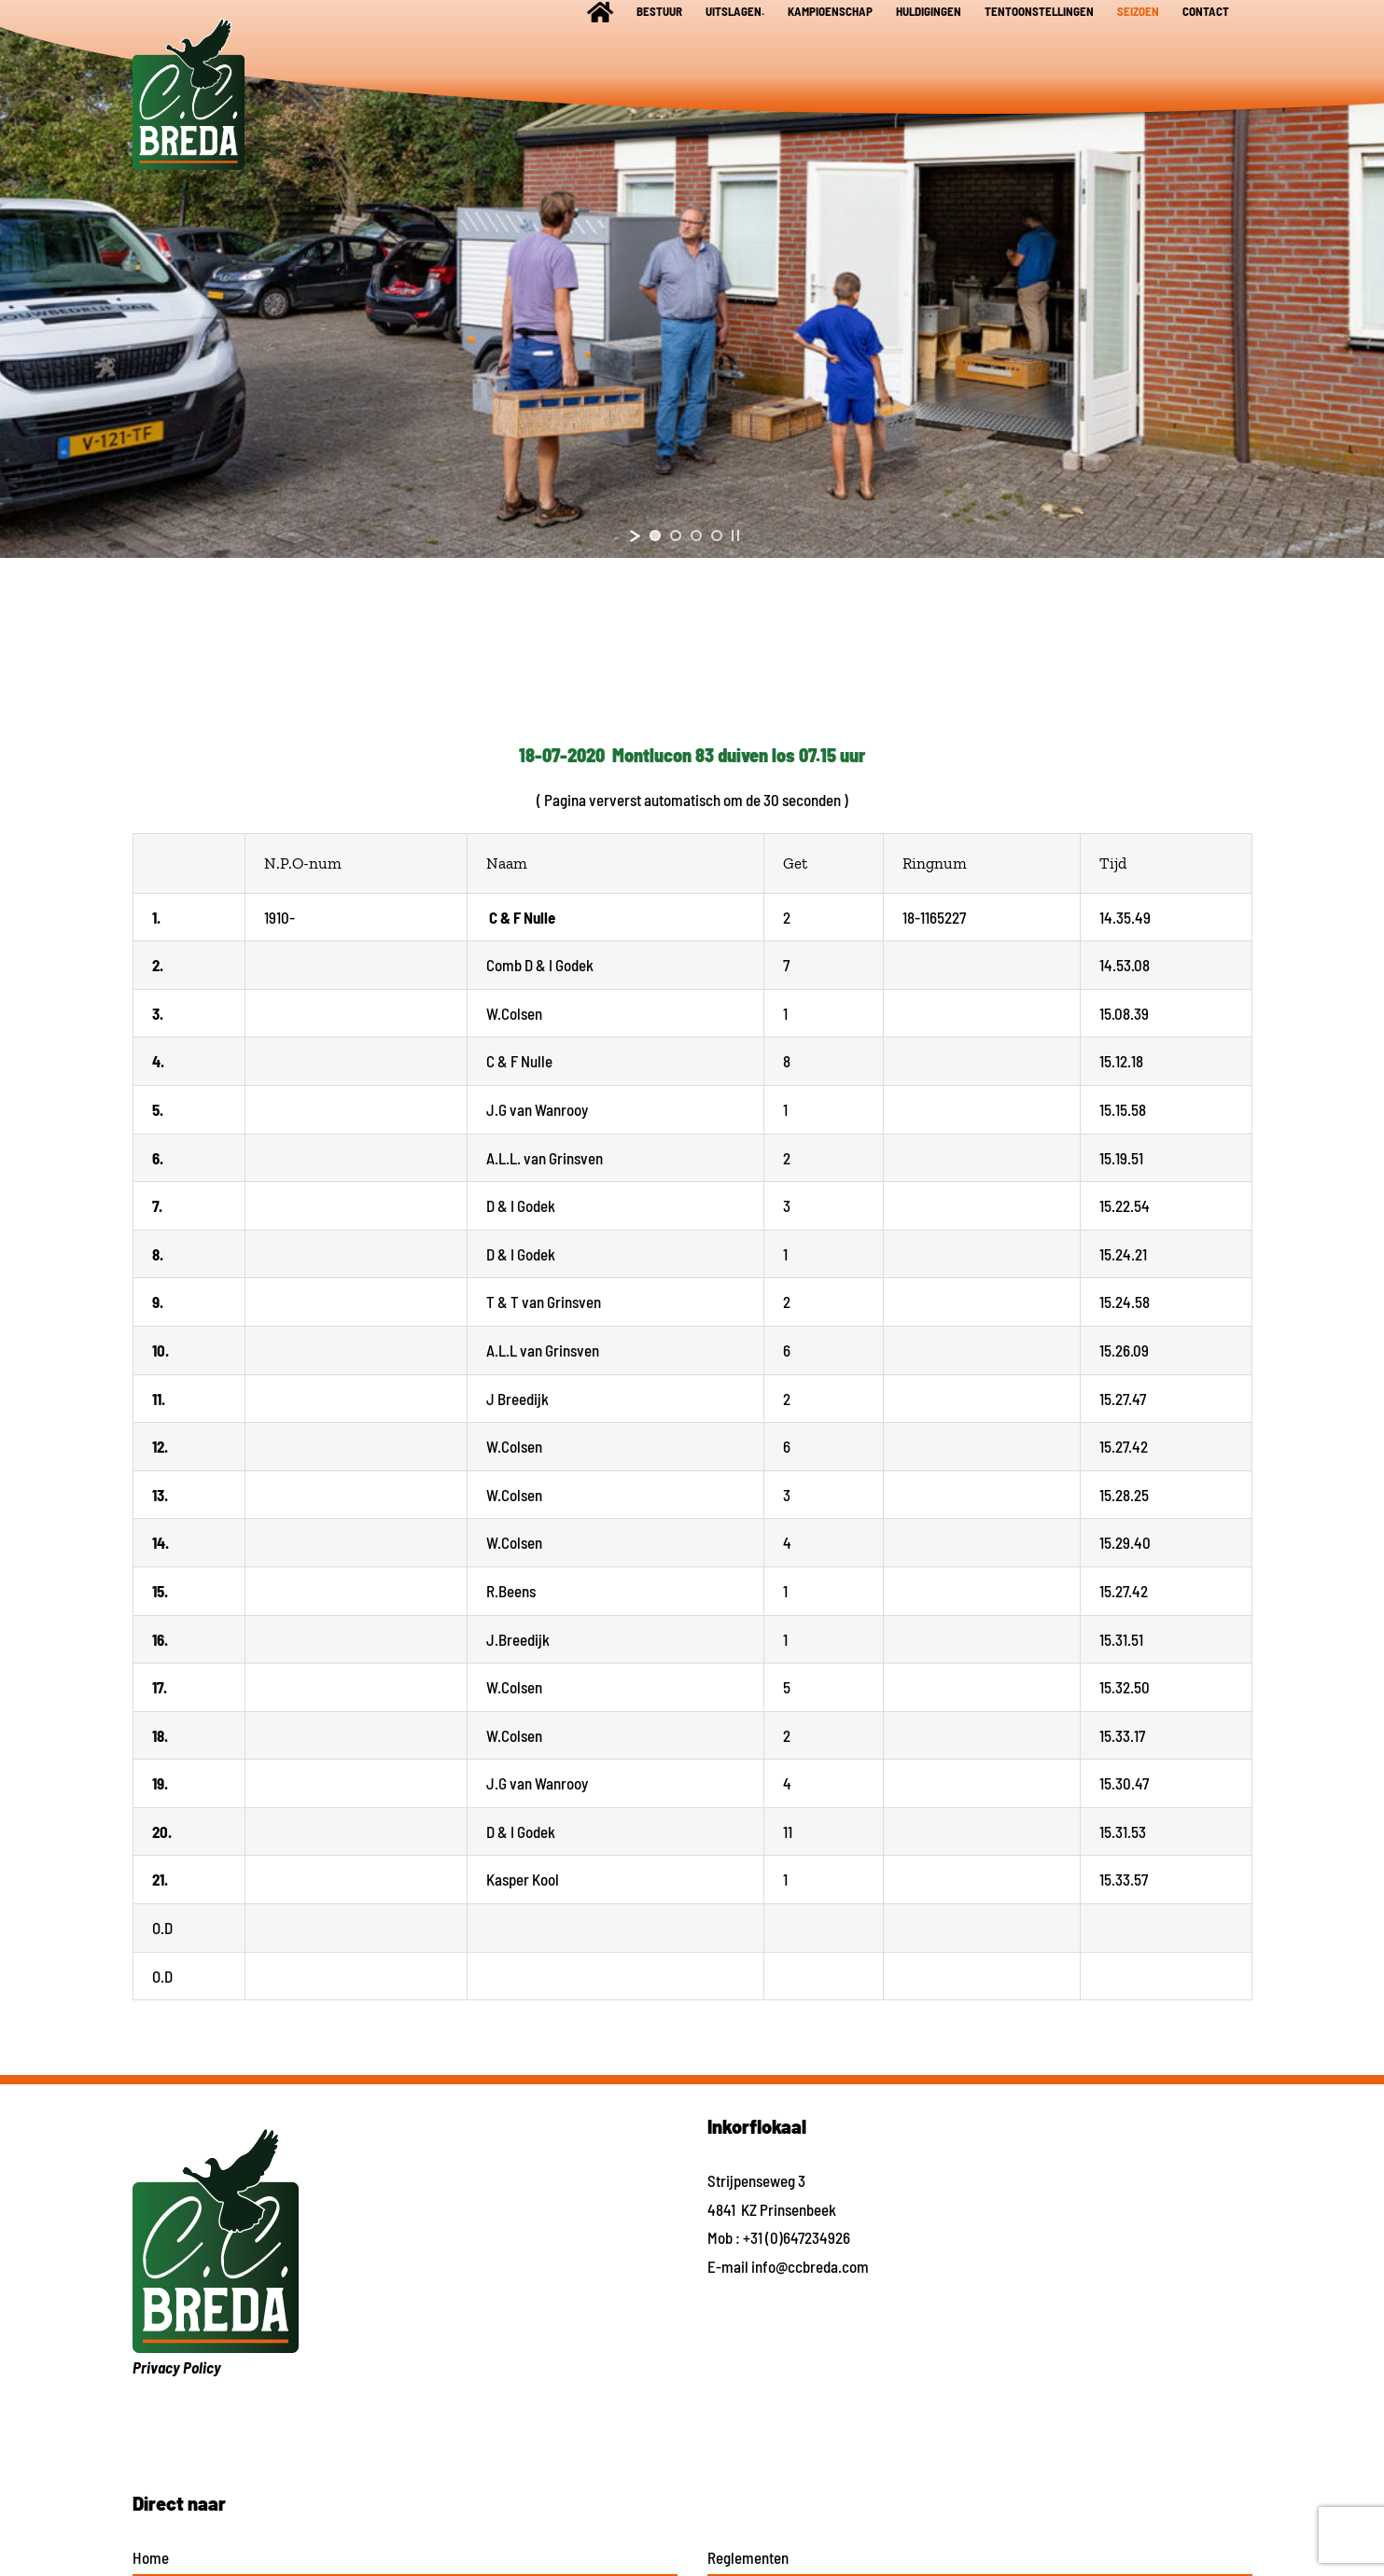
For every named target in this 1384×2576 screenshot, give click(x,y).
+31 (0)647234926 (796, 2237)
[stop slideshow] (735, 535)
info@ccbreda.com (810, 2266)
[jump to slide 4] (716, 535)
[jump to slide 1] (655, 535)
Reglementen (748, 2557)
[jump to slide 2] (675, 535)
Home (151, 2557)
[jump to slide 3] (696, 535)
